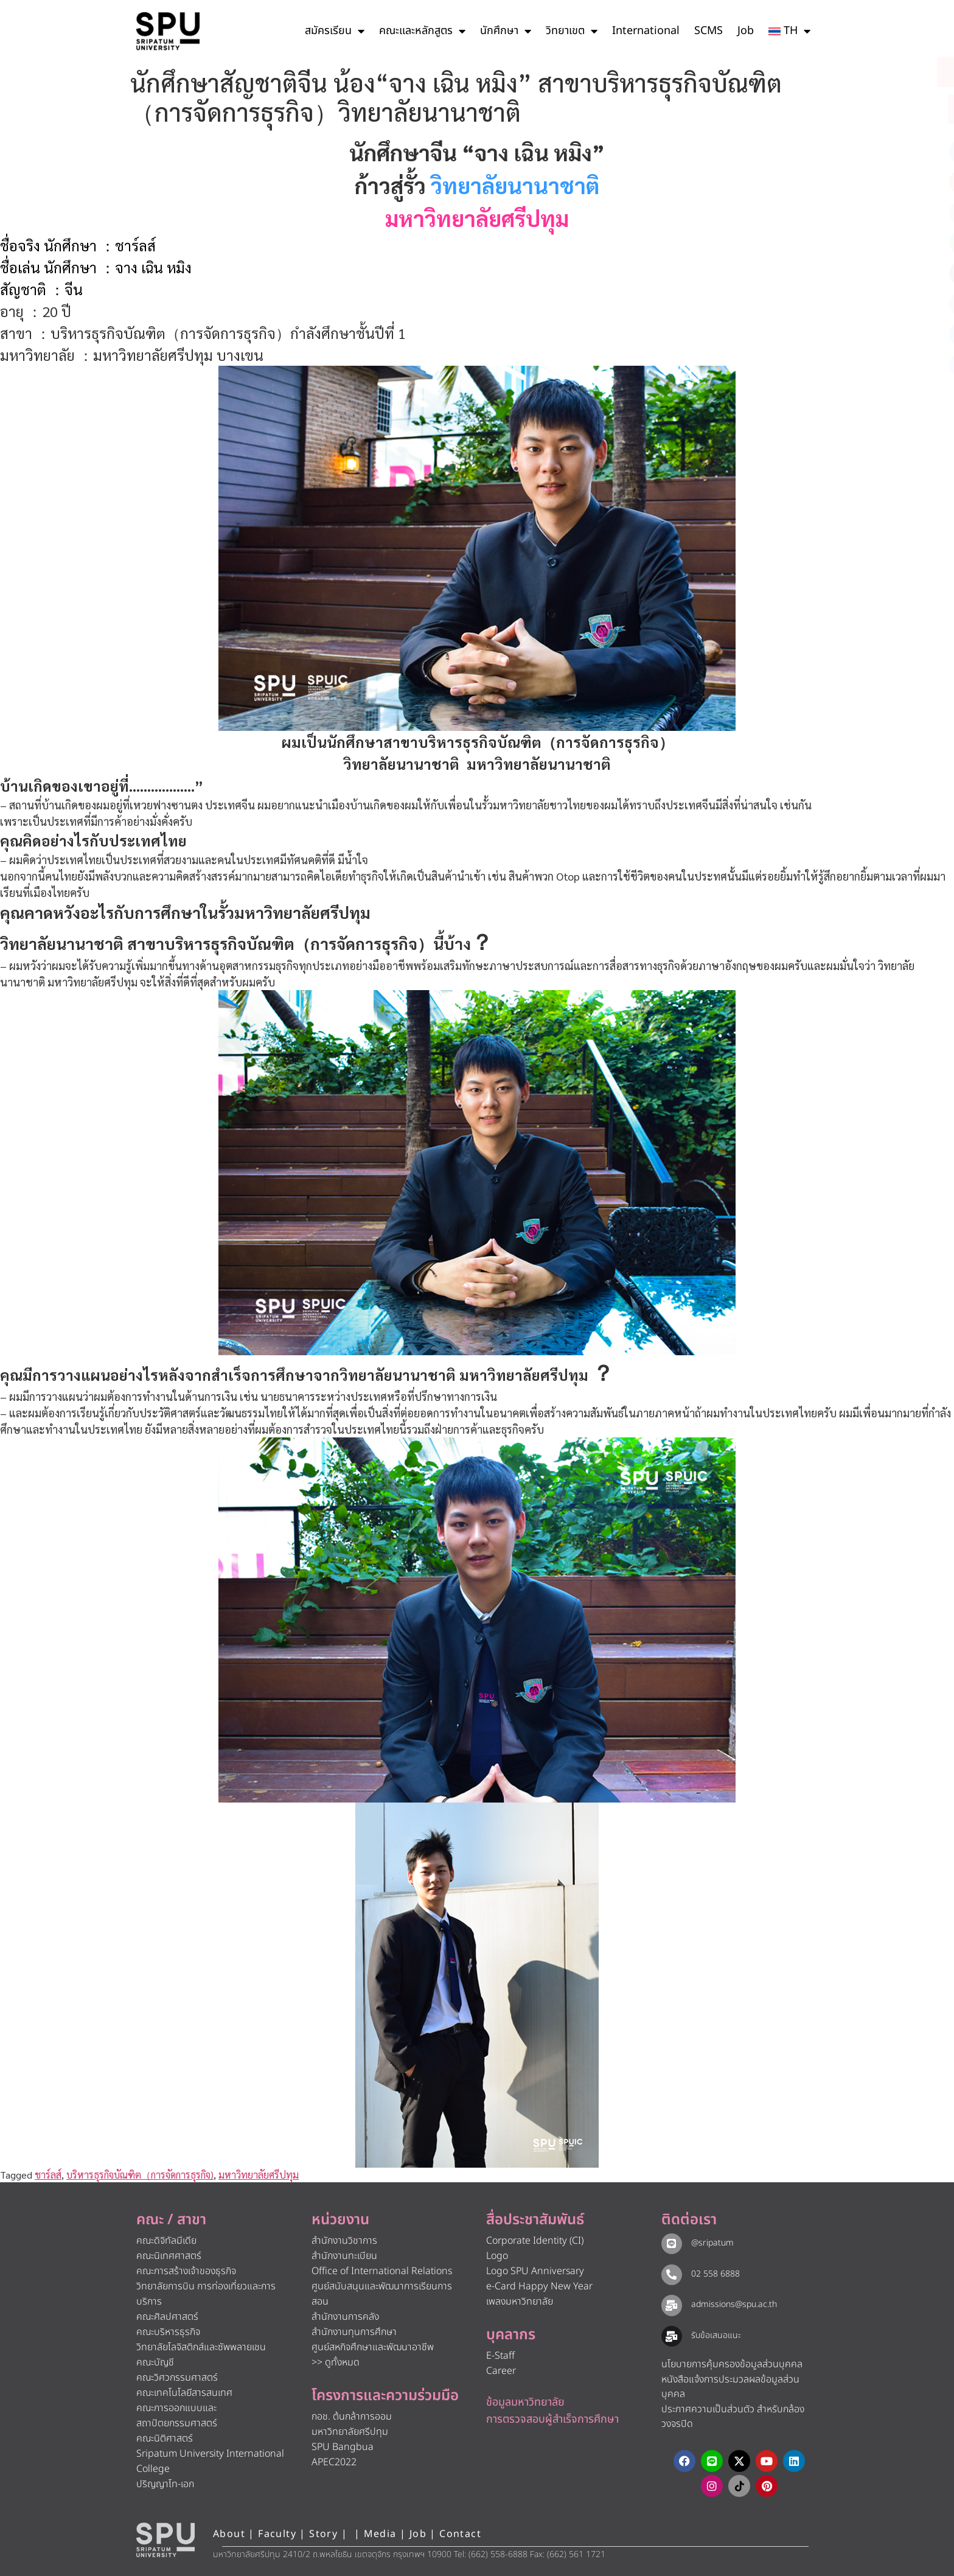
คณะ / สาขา (171, 2220)
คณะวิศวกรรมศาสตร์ (177, 2377)
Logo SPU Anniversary (535, 2271)
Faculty (277, 2534)
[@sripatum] (671, 2243)
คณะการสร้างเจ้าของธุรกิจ (186, 2271)
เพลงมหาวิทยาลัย (519, 2301)
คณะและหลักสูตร (422, 31)
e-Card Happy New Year (539, 2286)
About (229, 2534)
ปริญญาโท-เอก (165, 2484)
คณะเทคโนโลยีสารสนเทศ (184, 2393)
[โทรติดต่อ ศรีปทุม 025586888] (889, 109)
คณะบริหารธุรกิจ (168, 2332)
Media (382, 2534)
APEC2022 (334, 2462)
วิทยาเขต (571, 31)
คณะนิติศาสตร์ (164, 2438)
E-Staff (500, 2355)
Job (745, 31)
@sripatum (712, 2242)
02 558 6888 (715, 2273)
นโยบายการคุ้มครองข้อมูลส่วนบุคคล (732, 2364)
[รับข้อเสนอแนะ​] (671, 2336)
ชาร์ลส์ (48, 2174)
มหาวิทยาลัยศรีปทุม (258, 2174)
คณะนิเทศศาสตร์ (168, 2256)
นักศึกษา (505, 31)
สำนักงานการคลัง (345, 2316)
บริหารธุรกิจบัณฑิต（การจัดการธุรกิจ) (140, 2174)
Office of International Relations (382, 2271)
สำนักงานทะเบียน (344, 2256)
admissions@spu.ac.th (734, 2304)
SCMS (708, 31)
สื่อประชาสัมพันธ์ (535, 2220)
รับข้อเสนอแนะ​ (716, 2335)
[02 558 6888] (671, 2274)
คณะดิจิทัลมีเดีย (166, 2240)
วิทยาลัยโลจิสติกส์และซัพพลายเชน (201, 2347)
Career (501, 2371)
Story (323, 2534)
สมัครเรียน (334, 31)
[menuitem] (789, 31)
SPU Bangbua (343, 2447)
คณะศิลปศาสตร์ (167, 2316)
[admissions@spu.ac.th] (671, 2305)
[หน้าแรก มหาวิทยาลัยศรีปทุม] (165, 2540)
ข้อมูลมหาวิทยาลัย (525, 2402)
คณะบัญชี (155, 2362)
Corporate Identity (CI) (534, 2240)
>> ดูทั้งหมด (336, 2362)
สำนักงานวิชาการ (344, 2240)
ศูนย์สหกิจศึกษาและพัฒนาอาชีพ (373, 2347)
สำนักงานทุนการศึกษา (354, 2332)
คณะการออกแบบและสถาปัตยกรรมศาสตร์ (176, 2416)
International (646, 31)
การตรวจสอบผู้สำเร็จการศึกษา (552, 2419)
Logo (497, 2256)
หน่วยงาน (340, 2220)
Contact (460, 2534)
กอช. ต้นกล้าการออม (352, 2416)
